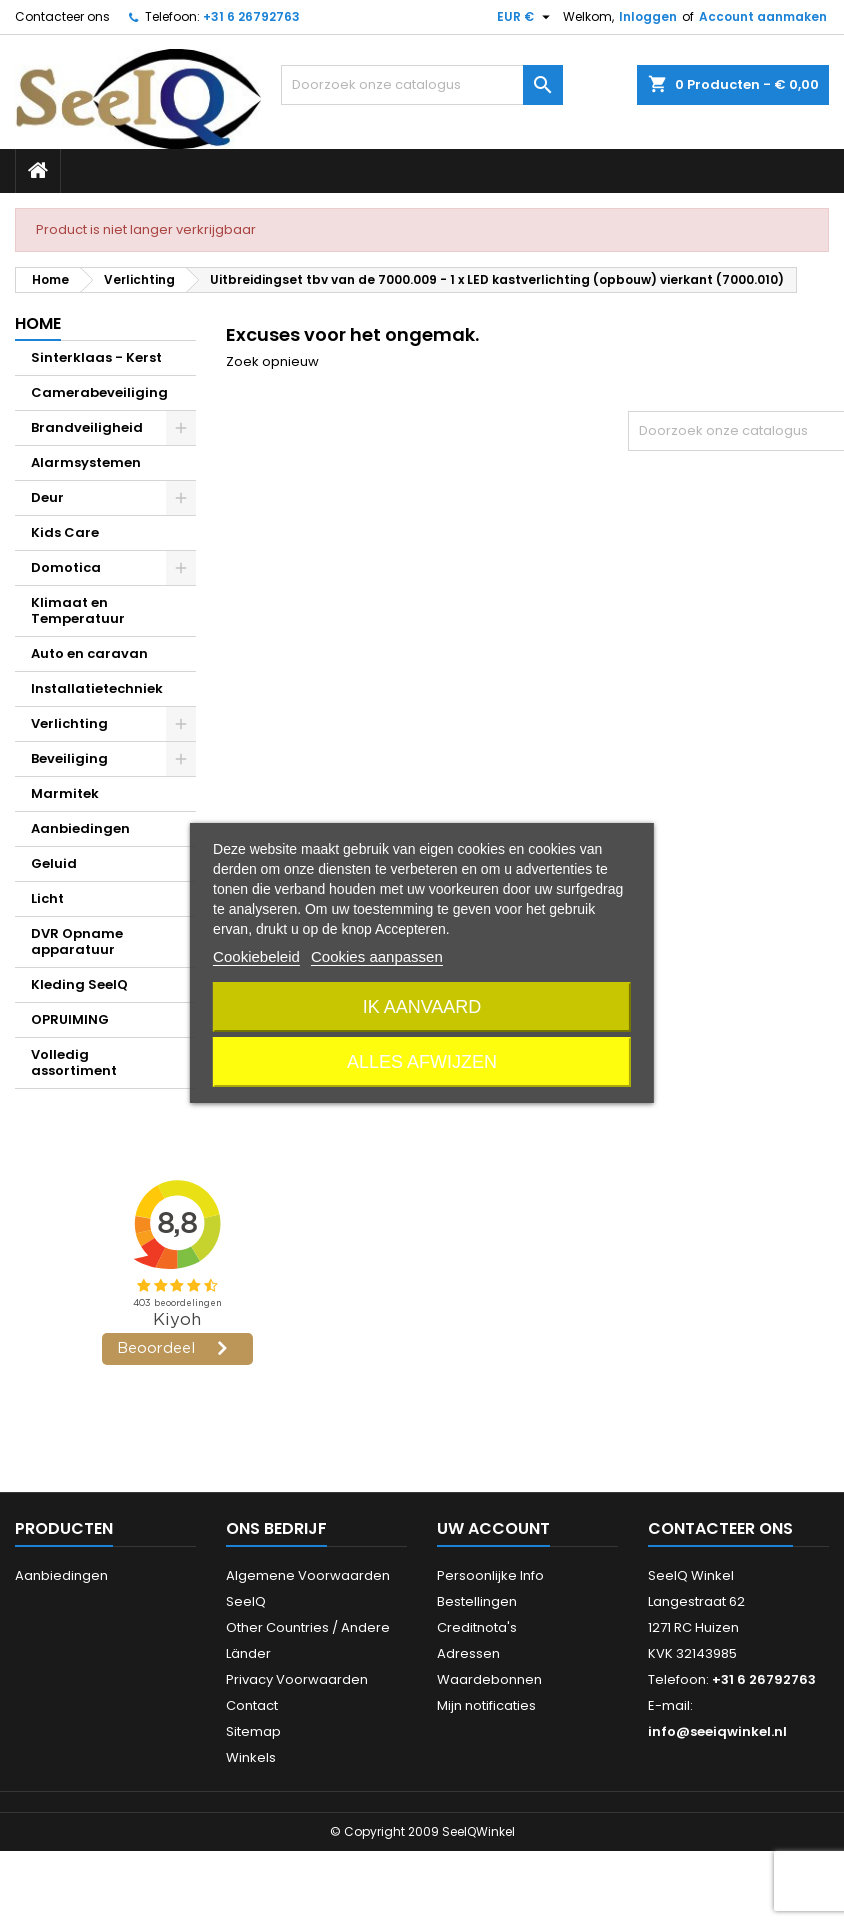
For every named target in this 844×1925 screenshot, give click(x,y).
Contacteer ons (62, 16)
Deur (47, 497)
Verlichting (69, 723)
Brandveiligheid (87, 427)
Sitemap (253, 1731)
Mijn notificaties (486, 1705)
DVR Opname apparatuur (77, 941)
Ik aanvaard (422, 1007)
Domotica (66, 567)
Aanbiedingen (80, 828)
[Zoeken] (421, 85)
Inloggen (648, 16)
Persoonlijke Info (490, 1575)
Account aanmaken (763, 16)
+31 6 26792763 (251, 16)
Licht (47, 898)
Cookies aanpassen (377, 956)
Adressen (468, 1653)
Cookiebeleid (256, 956)
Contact (252, 1705)
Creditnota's (477, 1627)
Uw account (493, 1528)
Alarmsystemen (86, 462)
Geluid (54, 863)
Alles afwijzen (422, 1062)
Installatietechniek (97, 688)
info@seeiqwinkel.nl (717, 1731)
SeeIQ (246, 1601)
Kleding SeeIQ (79, 984)
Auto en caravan (89, 653)
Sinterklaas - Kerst (96, 357)
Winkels (251, 1757)
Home (38, 323)
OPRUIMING (70, 1019)
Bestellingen (477, 1601)
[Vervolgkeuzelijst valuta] (526, 17)
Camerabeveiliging (99, 392)
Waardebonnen (489, 1679)
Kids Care (65, 532)
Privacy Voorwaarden (297, 1679)
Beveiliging (69, 758)
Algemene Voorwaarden (308, 1575)
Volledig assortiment (74, 1062)
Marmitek (65, 793)
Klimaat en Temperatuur (78, 610)
